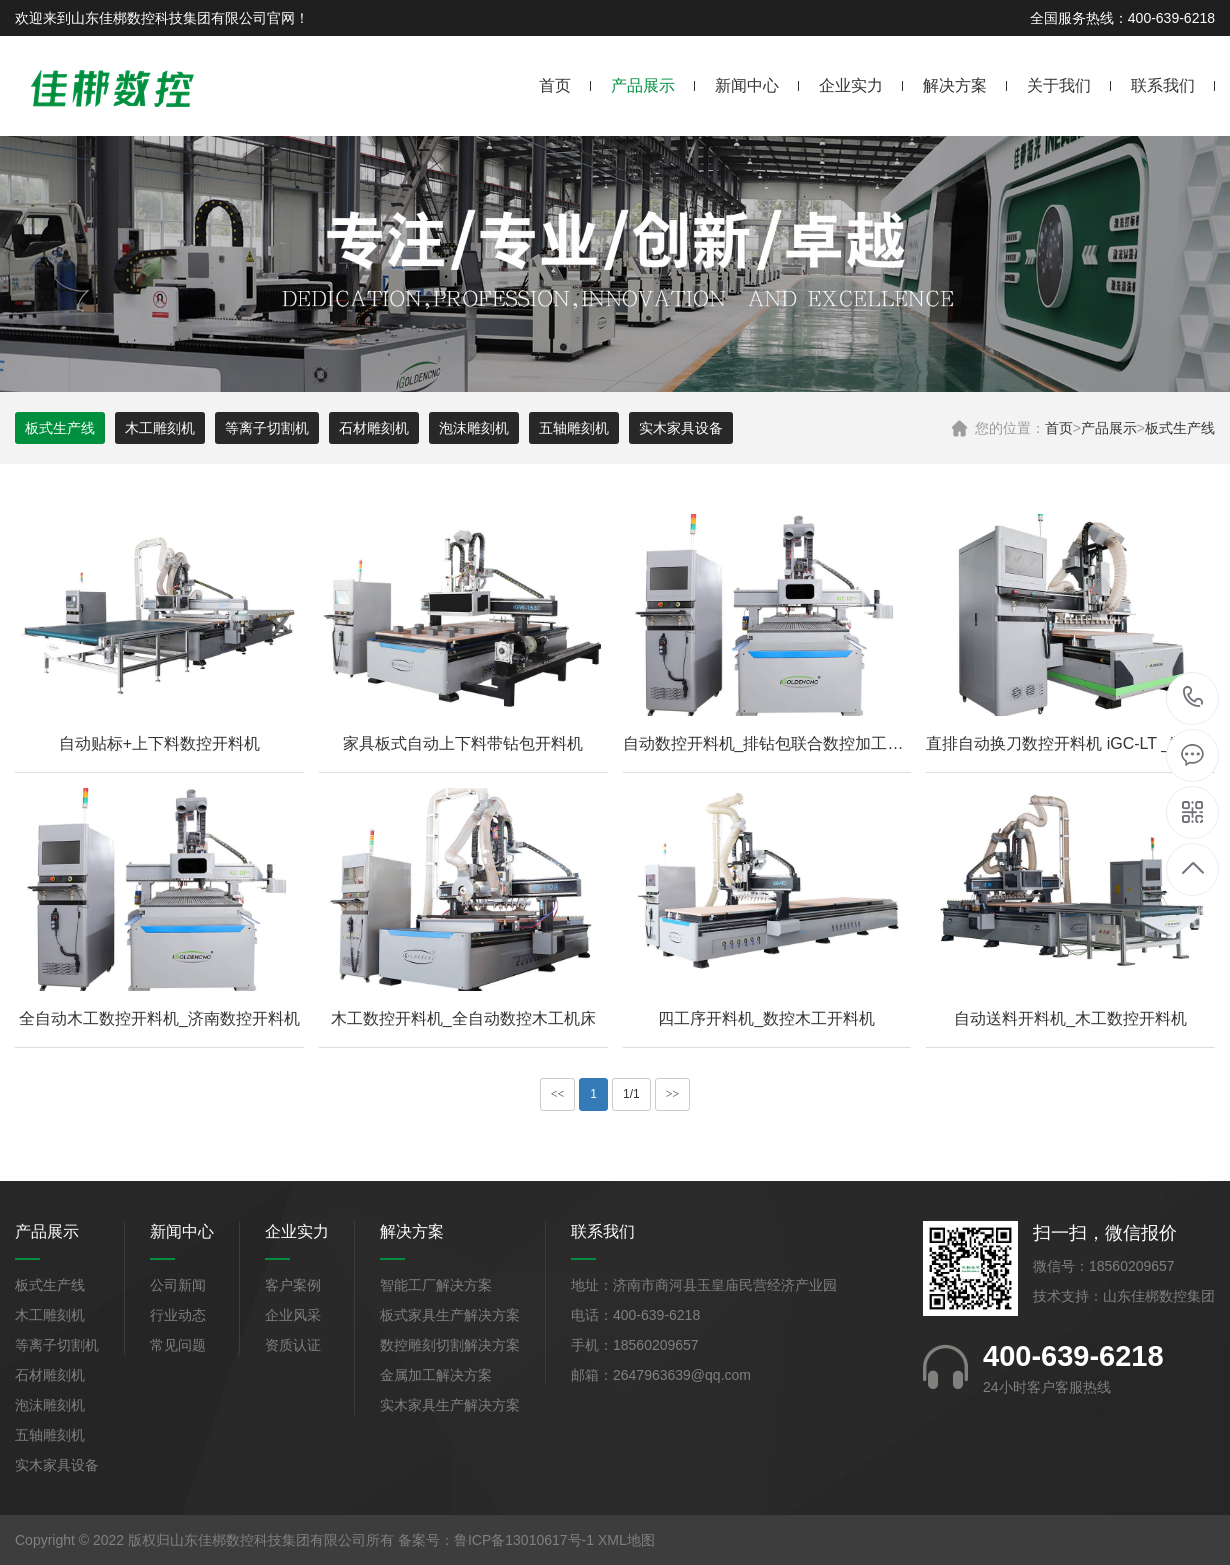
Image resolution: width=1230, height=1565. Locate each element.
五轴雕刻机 (574, 428)
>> (673, 1094)
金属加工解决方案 (436, 1375)
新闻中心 (747, 85)
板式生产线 (1180, 428)
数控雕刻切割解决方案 (450, 1345)
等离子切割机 (267, 428)
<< (558, 1094)
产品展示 (643, 85)
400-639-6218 (1193, 698)
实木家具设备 (681, 428)
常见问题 (178, 1345)
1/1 (631, 1094)
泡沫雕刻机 (474, 428)
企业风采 (293, 1315)
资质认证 (293, 1345)
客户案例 (293, 1285)
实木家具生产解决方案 (450, 1405)
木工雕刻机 (160, 428)
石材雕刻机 (374, 428)
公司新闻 (178, 1285)
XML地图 (626, 1540)
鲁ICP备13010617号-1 (524, 1540)
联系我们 (1163, 85)
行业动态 (178, 1315)
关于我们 (1059, 85)
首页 (555, 85)
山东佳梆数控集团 (1159, 1296)
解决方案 (955, 85)
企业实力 (851, 85)
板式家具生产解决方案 (450, 1315)
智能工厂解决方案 (436, 1285)
